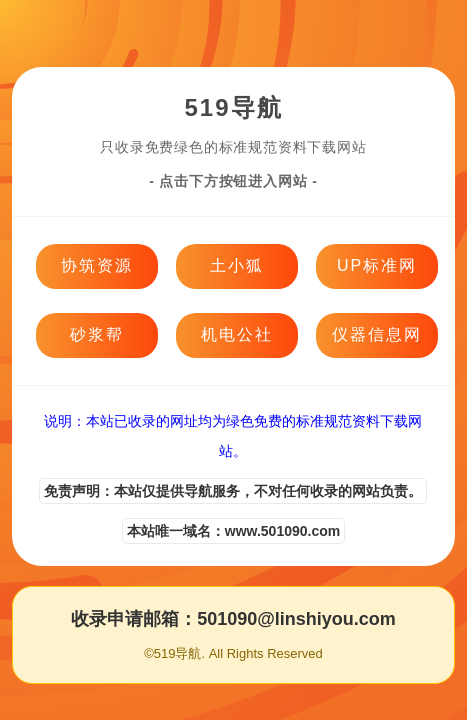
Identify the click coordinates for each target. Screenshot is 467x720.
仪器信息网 (377, 334)
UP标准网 (377, 265)
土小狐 (237, 265)
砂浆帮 (97, 334)
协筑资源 (97, 265)
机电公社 (237, 334)
